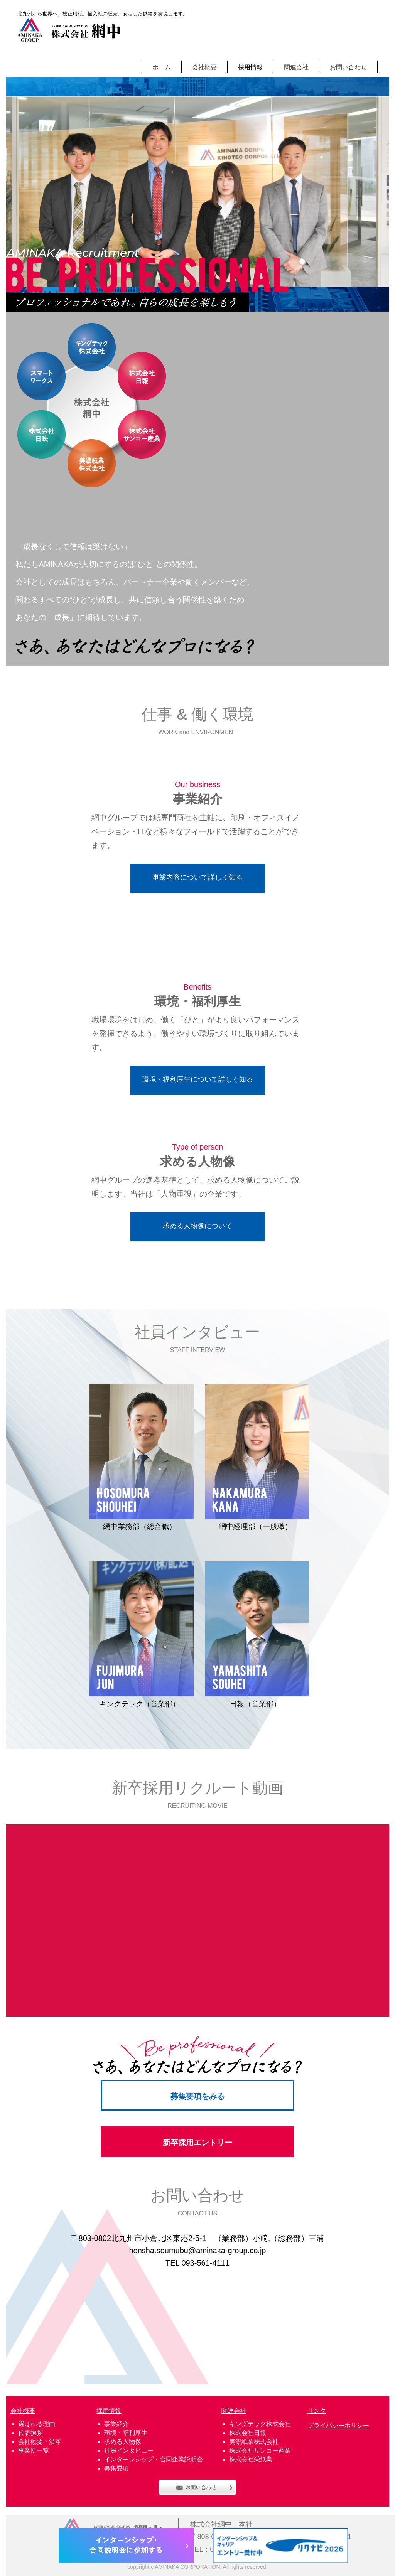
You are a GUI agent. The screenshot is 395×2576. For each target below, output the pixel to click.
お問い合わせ (348, 67)
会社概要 (204, 67)
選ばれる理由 (36, 2424)
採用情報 (250, 67)
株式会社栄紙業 (250, 2459)
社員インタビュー (129, 2450)
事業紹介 (116, 2424)
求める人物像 (122, 2441)
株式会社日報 (247, 2432)
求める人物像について (197, 1226)
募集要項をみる (197, 2096)
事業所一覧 (33, 2450)
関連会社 (296, 67)
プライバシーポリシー (338, 2425)
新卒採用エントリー (197, 2142)
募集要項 (116, 2468)
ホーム (161, 67)
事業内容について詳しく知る (197, 877)
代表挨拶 (30, 2432)
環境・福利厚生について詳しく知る (197, 1079)
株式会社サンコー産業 (260, 2450)
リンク (316, 2410)
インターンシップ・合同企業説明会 (153, 2459)
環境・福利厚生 (125, 2432)
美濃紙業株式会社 (254, 2441)
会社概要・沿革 (39, 2441)
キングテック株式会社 (260, 2424)
